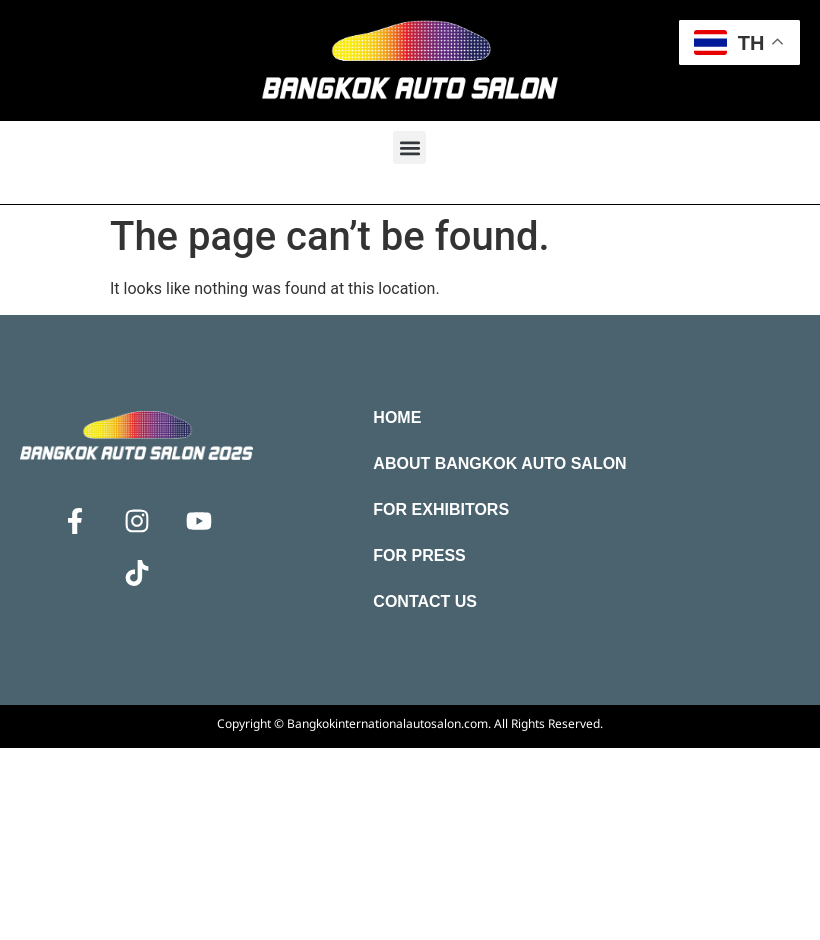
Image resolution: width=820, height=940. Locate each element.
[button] (409, 147)
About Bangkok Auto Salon (499, 463)
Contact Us (425, 601)
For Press (419, 555)
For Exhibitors (441, 509)
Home (397, 417)
